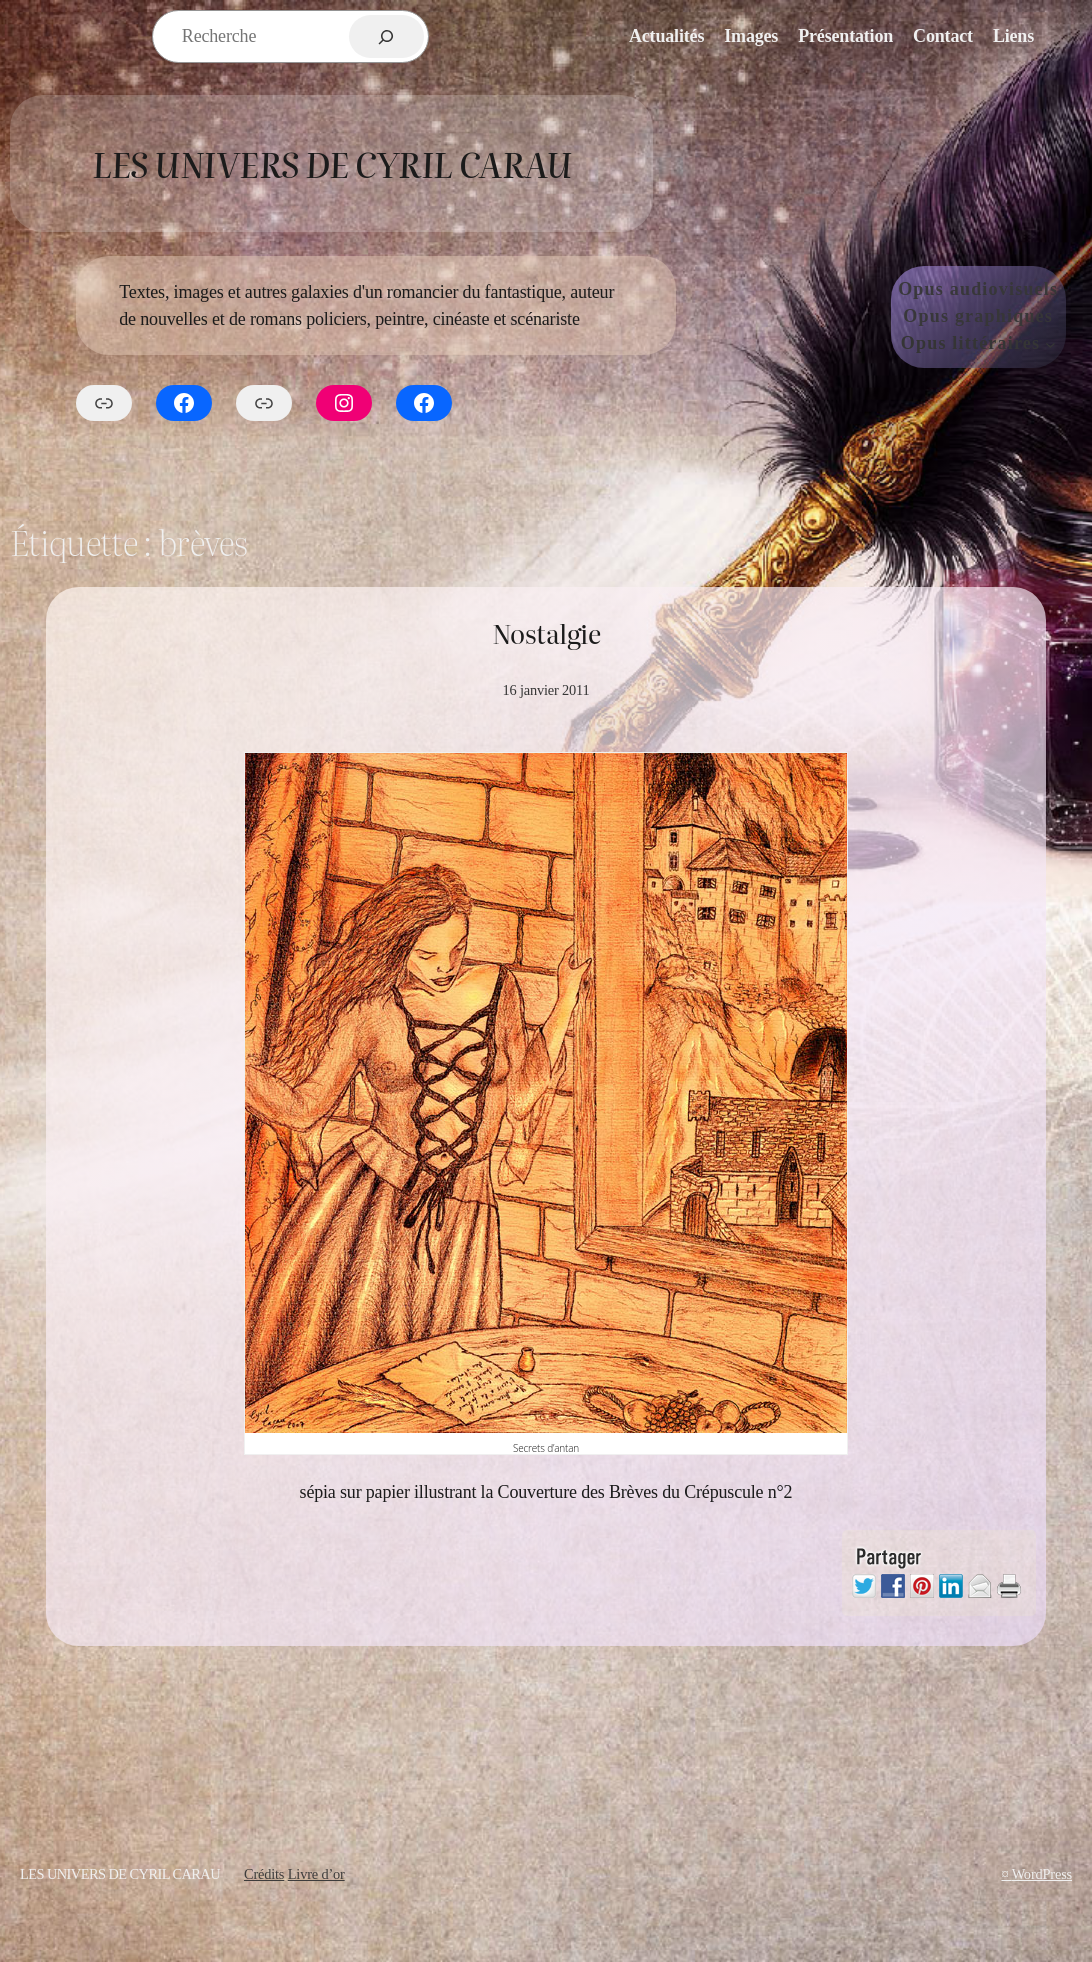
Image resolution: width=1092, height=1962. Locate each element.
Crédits (264, 1874)
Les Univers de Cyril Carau (331, 163)
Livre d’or (316, 1874)
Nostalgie (546, 633)
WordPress (1042, 1874)
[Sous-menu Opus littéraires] (1050, 343)
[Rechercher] (386, 36)
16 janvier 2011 (545, 690)
